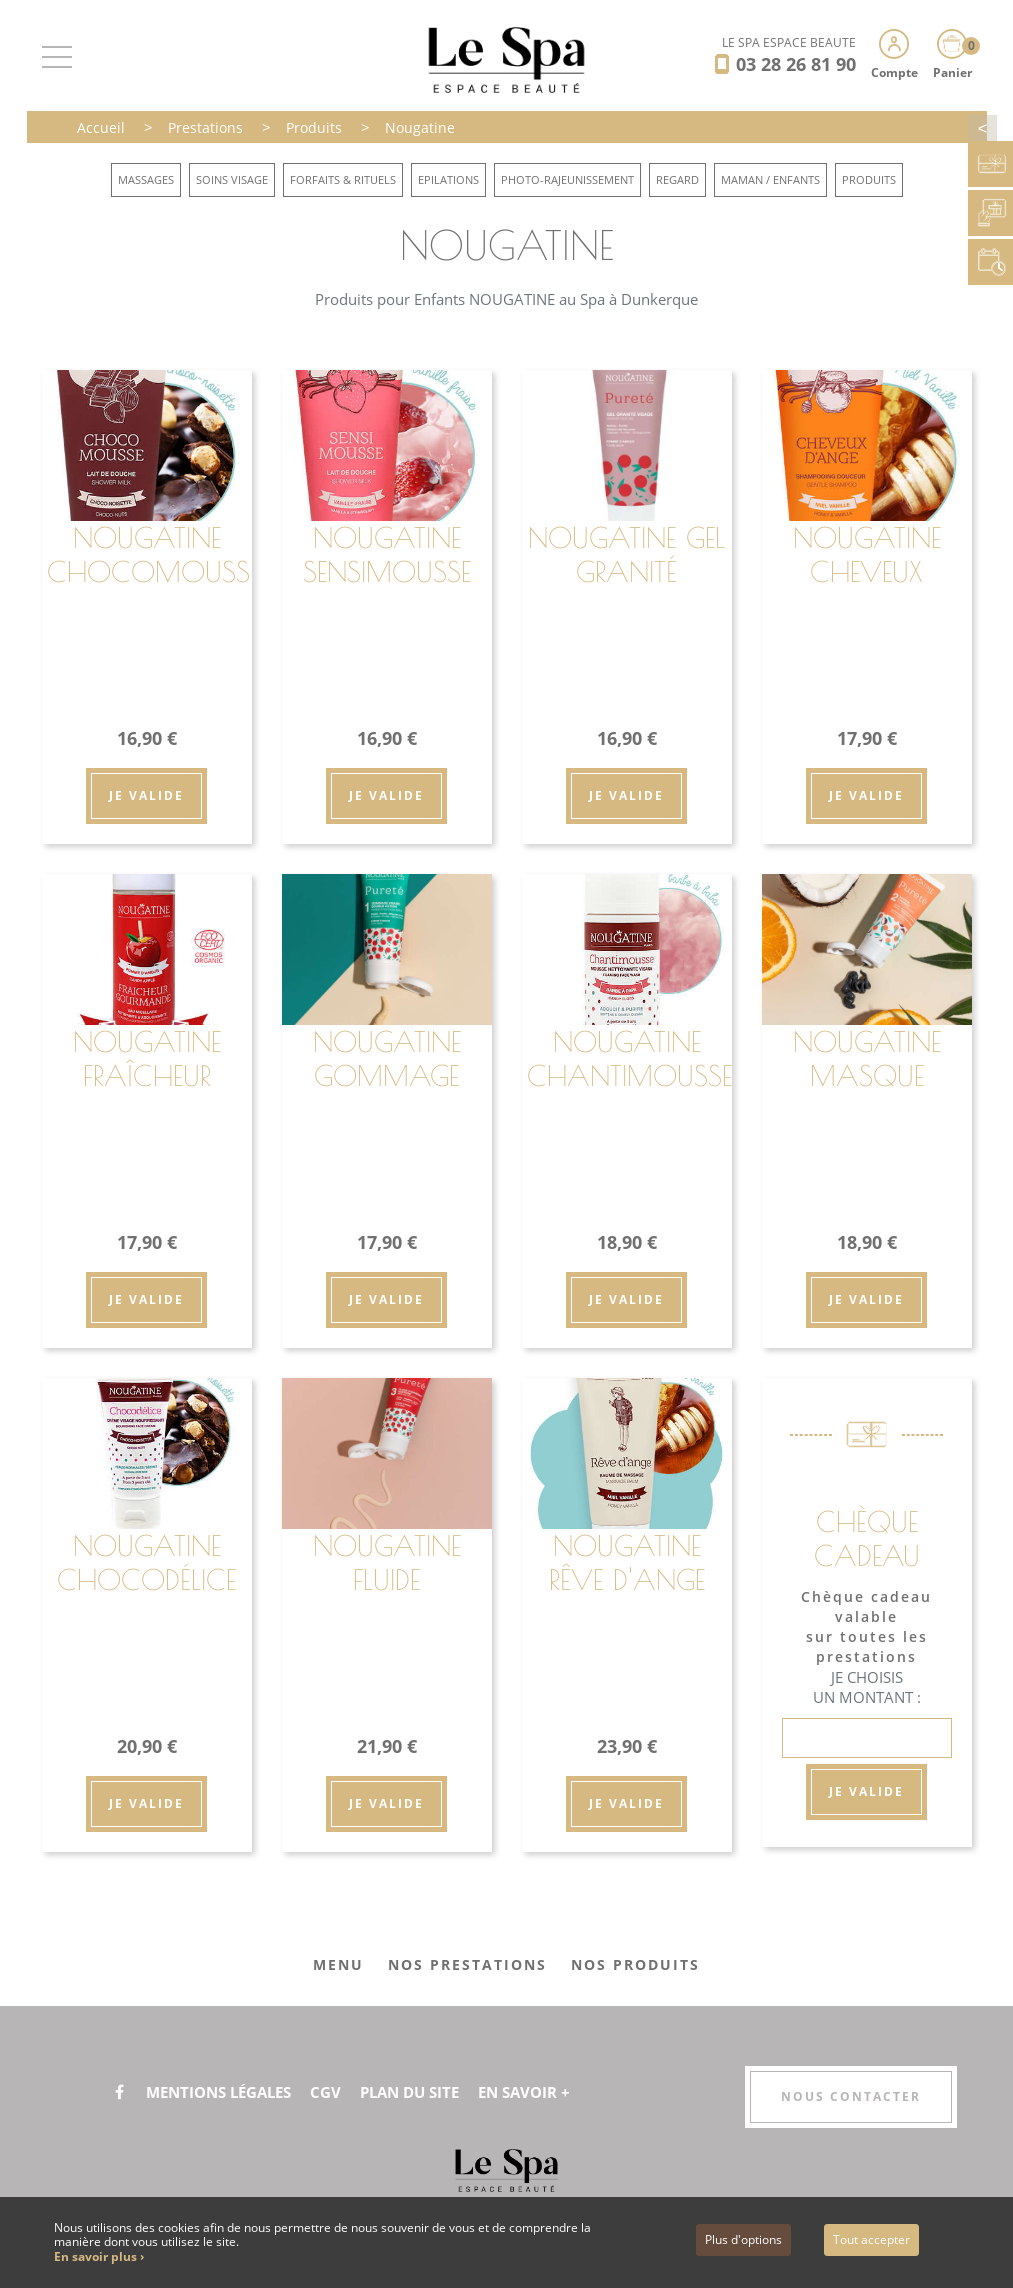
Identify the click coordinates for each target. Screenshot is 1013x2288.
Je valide (146, 795)
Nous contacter (851, 2096)
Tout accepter (871, 2239)
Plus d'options (743, 2239)
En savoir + (550, 2092)
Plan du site (428, 2092)
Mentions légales (226, 2092)
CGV (340, 2092)
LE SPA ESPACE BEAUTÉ (789, 42)
